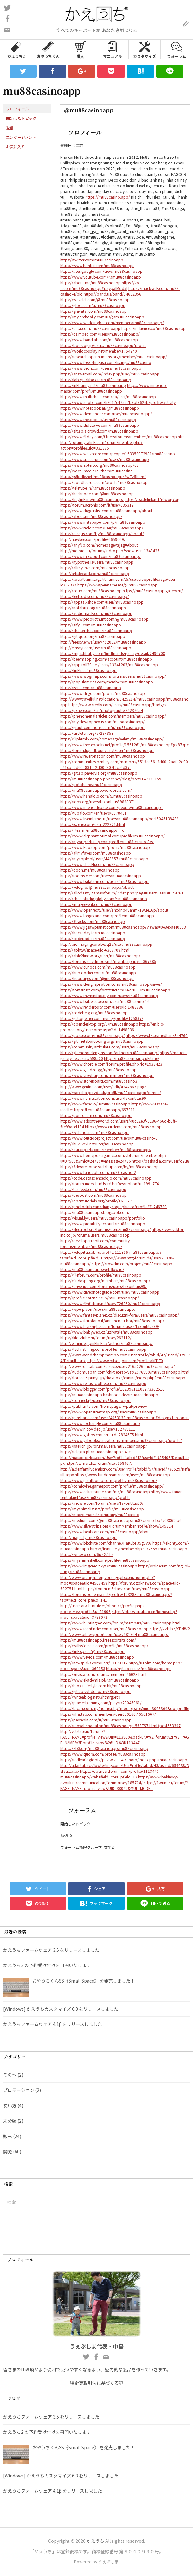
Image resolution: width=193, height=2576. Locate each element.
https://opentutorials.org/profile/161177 (96, 1200)
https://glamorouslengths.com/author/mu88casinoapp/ (109, 1052)
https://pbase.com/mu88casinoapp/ (92, 1035)
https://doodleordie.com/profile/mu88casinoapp (104, 482)
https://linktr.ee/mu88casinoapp (88, 670)
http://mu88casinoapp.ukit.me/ (131, 1058)
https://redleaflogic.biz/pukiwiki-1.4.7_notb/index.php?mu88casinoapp (123, 1759)
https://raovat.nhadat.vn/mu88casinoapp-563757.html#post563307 (120, 1725)
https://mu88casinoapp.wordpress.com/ (96, 790)
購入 (80, 49)
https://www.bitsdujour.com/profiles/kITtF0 (125, 1360)
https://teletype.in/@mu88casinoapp (92, 487)
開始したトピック (21, 118)
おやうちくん (48, 49)
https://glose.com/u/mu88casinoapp (92, 305)
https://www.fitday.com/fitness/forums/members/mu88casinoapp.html (123, 436)
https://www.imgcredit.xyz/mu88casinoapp (98, 1565)
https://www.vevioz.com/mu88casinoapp (97, 1657)
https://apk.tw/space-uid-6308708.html (94, 949)
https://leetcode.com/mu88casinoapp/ (94, 596)
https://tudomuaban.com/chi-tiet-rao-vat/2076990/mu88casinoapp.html (124, 1372)
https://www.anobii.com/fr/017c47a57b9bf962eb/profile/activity (118, 402)
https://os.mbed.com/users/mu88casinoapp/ (100, 333)
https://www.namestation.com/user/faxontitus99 (103, 1098)
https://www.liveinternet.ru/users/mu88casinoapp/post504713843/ (119, 818)
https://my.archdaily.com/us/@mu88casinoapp (102, 316)
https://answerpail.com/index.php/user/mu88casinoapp (109, 373)
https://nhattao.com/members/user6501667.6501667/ (108, 1714)
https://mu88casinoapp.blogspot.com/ (95, 1212)
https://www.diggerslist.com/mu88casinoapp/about (106, 510)
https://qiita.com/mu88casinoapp (90, 328)
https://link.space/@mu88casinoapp (92, 1651)
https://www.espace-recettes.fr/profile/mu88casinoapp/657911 (114, 1106)
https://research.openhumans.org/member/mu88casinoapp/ (113, 356)
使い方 (9, 2105)
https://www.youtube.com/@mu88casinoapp (100, 276)
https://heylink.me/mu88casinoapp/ (92, 499)
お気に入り (15, 146)
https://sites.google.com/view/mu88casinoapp (101, 271)
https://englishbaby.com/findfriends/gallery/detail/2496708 (112, 653)
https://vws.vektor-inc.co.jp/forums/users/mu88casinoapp (122, 1232)
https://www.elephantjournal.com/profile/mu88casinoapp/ (112, 835)
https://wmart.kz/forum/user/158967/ (99, 1463)
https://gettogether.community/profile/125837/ (101, 1018)
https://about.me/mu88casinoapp (90, 282)
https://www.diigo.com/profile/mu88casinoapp (102, 693)
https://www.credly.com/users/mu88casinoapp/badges (117, 704)
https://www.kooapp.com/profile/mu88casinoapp (105, 847)
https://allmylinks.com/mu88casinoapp (95, 567)
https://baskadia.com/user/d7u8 (160, 1160)
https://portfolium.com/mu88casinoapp (96, 1115)
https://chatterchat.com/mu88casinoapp (96, 630)
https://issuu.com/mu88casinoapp (90, 687)
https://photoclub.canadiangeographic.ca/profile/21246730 (113, 1206)
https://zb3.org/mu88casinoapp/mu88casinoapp (104, 1748)
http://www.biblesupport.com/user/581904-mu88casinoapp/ (114, 1634)
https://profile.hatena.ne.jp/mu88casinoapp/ (99, 1297)
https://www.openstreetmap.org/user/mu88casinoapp (108, 1411)
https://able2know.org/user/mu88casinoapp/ (100, 955)
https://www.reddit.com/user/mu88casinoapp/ (101, 527)
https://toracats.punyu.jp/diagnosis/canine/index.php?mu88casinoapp (122, 1377)
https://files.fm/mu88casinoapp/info (92, 830)
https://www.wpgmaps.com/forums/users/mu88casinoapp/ (113, 676)
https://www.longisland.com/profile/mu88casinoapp (107, 915)
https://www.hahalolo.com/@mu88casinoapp (101, 795)
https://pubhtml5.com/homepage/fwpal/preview (103, 1406)
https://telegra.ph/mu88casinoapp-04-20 (96, 1451)
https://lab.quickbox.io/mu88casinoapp (95, 379)
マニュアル (112, 49)
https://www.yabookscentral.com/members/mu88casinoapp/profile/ (121, 1440)
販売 (7, 2136)
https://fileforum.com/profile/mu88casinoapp (100, 1275)
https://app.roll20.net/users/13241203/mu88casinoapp (109, 664)
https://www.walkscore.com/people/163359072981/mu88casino (117, 453)
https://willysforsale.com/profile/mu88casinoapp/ (104, 1645)
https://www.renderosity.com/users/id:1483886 (101, 1006)
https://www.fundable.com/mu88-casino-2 (98, 1172)
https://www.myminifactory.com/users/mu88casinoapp (109, 995)
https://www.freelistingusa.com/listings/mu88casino (105, 362)
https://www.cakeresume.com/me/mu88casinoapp (105, 1491)
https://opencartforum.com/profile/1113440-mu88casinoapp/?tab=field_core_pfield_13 (110, 1773)
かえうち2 (16, 49)
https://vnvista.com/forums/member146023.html (103, 1674)
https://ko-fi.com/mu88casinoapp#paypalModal (100, 285)
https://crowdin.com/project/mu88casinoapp (132, 1263)
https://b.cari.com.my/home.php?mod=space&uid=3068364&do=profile (124, 1708)
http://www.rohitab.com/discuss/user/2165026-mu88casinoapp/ (117, 1366)
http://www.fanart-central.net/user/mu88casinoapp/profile (122, 1494)
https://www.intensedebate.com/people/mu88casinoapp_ (111, 807)
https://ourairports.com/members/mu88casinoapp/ (105, 1149)
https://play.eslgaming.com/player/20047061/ (101, 1702)
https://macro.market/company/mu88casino (99, 1514)
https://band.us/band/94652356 (112, 294)
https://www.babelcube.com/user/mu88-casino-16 (105, 1001)
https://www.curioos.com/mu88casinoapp (98, 967)
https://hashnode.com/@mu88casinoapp (97, 493)
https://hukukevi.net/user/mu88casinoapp (97, 1143)
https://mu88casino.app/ (108, 197)
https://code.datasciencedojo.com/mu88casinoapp (105, 1178)
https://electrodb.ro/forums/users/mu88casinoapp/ (105, 1229)
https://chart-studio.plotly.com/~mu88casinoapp (103, 898)
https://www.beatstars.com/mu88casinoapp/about (105, 1531)
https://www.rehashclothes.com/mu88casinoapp (103, 1383)
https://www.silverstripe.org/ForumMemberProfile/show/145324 (116, 1525)
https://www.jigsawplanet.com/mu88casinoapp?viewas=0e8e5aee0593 (123, 927)
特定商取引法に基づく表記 (96, 2383)
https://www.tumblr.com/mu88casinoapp (97, 265)
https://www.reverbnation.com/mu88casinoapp (102, 756)
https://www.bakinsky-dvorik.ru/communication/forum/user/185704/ (119, 1779)
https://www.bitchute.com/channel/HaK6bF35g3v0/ (105, 1543)
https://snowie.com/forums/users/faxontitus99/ (102, 1503)
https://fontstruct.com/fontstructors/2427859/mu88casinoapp (115, 989)
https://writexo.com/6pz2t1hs (86, 1554)
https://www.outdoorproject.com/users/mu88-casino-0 (109, 1138)
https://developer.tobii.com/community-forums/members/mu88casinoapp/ (95, 1243)
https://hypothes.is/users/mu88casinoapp (96, 562)
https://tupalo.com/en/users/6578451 (93, 813)
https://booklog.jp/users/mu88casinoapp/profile (103, 345)
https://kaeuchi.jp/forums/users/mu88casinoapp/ (103, 1446)
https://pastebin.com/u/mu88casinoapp (96, 1719)
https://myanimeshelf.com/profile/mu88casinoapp (104, 1560)
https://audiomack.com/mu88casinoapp (96, 613)
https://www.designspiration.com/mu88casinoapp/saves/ (111, 984)
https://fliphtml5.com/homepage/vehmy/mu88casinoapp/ (112, 738)
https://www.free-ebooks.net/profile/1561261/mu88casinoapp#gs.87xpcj (125, 744)
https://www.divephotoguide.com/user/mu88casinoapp (109, 1292)
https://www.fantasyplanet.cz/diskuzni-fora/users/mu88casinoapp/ (119, 1314)
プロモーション (18, 2090)
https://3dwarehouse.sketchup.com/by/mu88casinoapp (109, 1166)
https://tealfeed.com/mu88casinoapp (93, 1189)
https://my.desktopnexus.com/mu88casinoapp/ (102, 721)
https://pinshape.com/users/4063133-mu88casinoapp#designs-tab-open (124, 1417)
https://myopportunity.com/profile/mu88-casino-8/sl (107, 841)
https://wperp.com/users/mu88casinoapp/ (98, 1309)
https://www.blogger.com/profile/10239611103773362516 (112, 1389)
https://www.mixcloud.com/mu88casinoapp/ (100, 556)
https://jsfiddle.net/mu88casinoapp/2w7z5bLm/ (103, 476)
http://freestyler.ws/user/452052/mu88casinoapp (103, 641)
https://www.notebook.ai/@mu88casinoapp (99, 408)
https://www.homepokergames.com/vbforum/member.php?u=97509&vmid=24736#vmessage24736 (113, 1157)
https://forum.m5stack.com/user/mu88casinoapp (126, 1588)
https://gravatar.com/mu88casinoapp (93, 311)
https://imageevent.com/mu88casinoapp (96, 904)
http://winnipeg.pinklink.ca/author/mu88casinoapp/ (106, 1343)
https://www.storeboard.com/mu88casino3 (98, 1081)
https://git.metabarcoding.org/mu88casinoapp (102, 1041)
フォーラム (176, 49)
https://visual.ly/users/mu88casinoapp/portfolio (102, 1218)
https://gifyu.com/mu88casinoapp (90, 624)
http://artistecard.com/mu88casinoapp (94, 573)
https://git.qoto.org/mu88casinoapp (92, 636)
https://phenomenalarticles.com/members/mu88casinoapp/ (113, 716)
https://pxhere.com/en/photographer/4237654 (101, 710)
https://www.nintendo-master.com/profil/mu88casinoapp (113, 388)
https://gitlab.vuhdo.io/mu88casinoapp (95, 1691)
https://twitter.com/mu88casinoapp (91, 259)
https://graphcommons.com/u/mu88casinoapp (102, 727)
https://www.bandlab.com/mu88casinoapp (99, 339)
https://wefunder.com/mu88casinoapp (94, 1132)
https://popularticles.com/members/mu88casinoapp (106, 681)
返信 (10, 127)
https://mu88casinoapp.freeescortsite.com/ (98, 1640)
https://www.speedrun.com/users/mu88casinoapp (104, 459)
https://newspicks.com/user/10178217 (94, 1662)
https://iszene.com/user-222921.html (92, 824)
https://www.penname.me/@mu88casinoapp (117, 584)
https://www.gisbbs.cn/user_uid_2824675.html (101, 1434)
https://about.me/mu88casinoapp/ (91, 516)
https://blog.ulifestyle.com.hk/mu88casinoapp (101, 1685)
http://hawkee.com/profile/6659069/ (92, 539)
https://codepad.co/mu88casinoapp (92, 938)
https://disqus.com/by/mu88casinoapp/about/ (102, 533)
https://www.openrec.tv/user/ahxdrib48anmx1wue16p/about (114, 910)
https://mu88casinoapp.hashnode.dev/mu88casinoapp (109, 1394)
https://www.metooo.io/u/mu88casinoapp (98, 419)
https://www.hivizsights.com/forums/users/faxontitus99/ (109, 1326)
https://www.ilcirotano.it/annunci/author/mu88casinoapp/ (112, 1320)
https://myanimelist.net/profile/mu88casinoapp (102, 1508)
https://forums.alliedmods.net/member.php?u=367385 (108, 961)
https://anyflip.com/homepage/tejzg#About (99, 545)
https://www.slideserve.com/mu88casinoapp (99, 425)
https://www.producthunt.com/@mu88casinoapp (104, 619)
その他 (9, 2075)
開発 (7, 2151)
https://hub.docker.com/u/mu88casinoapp (98, 972)
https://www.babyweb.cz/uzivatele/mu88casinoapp (106, 1332)
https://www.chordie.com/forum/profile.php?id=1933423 (111, 1064)
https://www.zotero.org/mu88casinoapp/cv (99, 465)
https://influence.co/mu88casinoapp (153, 328)
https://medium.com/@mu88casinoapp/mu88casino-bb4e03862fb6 (121, 1520)
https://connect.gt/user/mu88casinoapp (95, 1400)
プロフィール (17, 108)
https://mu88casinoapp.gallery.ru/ (153, 590)
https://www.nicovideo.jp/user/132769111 (97, 1429)
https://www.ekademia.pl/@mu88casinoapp (99, 1679)
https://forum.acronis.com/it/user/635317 (97, 505)
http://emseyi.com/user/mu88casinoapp (95, 647)
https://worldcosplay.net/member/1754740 (98, 351)
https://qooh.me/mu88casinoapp (90, 870)
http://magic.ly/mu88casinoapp (88, 1537)
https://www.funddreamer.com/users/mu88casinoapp (122, 1474)
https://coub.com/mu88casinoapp (91, 590)
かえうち (95, 2541)
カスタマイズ (144, 49)
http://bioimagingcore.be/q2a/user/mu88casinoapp (106, 944)
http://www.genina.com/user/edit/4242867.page (103, 1086)
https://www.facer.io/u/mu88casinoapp (95, 1103)
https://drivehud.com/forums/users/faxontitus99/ (103, 1286)
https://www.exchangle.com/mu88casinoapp (100, 1423)
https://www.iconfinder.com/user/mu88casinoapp (104, 1628)
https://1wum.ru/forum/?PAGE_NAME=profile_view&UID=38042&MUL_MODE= (124, 1785)
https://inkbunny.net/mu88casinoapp (93, 385)
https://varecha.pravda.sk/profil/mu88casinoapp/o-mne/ (110, 1092)
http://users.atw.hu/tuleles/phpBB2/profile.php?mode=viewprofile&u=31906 (102, 1608)
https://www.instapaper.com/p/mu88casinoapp (102, 522)
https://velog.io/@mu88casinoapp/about (97, 887)
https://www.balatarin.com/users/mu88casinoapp (104, 881)
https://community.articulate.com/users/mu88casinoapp (110, 1046)
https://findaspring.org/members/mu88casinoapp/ (105, 1280)
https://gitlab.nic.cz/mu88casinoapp (138, 1668)
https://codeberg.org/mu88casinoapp (94, 1012)
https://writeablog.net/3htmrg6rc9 (90, 1697)
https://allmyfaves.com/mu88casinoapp (95, 852)
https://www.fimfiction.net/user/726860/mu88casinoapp (110, 1303)
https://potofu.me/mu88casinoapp (91, 784)
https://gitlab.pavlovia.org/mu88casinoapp (98, 773)
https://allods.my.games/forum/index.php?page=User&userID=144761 (121, 892)
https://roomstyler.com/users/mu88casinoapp (100, 875)
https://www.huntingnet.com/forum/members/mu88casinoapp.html (120, 1622)
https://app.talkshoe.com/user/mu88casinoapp (102, 602)
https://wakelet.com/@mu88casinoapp (95, 299)
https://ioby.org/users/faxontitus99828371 (97, 801)
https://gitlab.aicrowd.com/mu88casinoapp (99, 430)
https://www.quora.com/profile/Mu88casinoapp (103, 1754)
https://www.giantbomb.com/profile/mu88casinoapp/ (108, 1480)
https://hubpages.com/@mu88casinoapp (97, 978)
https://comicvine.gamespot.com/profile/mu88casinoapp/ (112, 1486)
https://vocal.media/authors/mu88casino (96, 470)
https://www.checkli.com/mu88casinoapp (97, 864)
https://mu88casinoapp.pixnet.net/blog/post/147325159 (110, 778)
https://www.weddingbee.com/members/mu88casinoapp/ (112, 322)
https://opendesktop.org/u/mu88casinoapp (99, 1024)
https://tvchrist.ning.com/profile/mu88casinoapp (103, 1349)
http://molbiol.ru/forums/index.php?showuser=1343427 (109, 550)
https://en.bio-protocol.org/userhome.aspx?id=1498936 (112, 1026)
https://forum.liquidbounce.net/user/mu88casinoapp (107, 750)
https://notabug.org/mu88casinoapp (93, 607)
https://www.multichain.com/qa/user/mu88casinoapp (108, 396)
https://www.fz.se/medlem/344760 (157, 1035)
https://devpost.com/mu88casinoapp (93, 1195)
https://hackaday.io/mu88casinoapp (92, 932)
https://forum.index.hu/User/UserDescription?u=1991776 (109, 1183)
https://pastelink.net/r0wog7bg (152, 499)
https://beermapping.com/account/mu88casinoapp (106, 659)
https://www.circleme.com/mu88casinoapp (123, 1126)
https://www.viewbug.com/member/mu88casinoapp (107, 1075)
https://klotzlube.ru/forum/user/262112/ (96, 1337)
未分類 (9, 2121)
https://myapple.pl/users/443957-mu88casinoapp (104, 858)
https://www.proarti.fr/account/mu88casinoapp (102, 1223)
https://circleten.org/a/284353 (86, 733)
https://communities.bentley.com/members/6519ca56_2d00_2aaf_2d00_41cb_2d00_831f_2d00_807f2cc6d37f (124, 764)
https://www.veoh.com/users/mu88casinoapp (100, 368)
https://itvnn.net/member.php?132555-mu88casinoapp (138, 1548)
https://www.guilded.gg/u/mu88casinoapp (98, 1069)
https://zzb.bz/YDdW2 (170, 1628)
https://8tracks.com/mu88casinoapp (92, 921)
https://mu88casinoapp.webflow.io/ (92, 1269)
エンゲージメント (21, 137)
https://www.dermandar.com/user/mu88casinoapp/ (106, 413)
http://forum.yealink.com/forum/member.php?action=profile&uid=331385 (101, 445)
